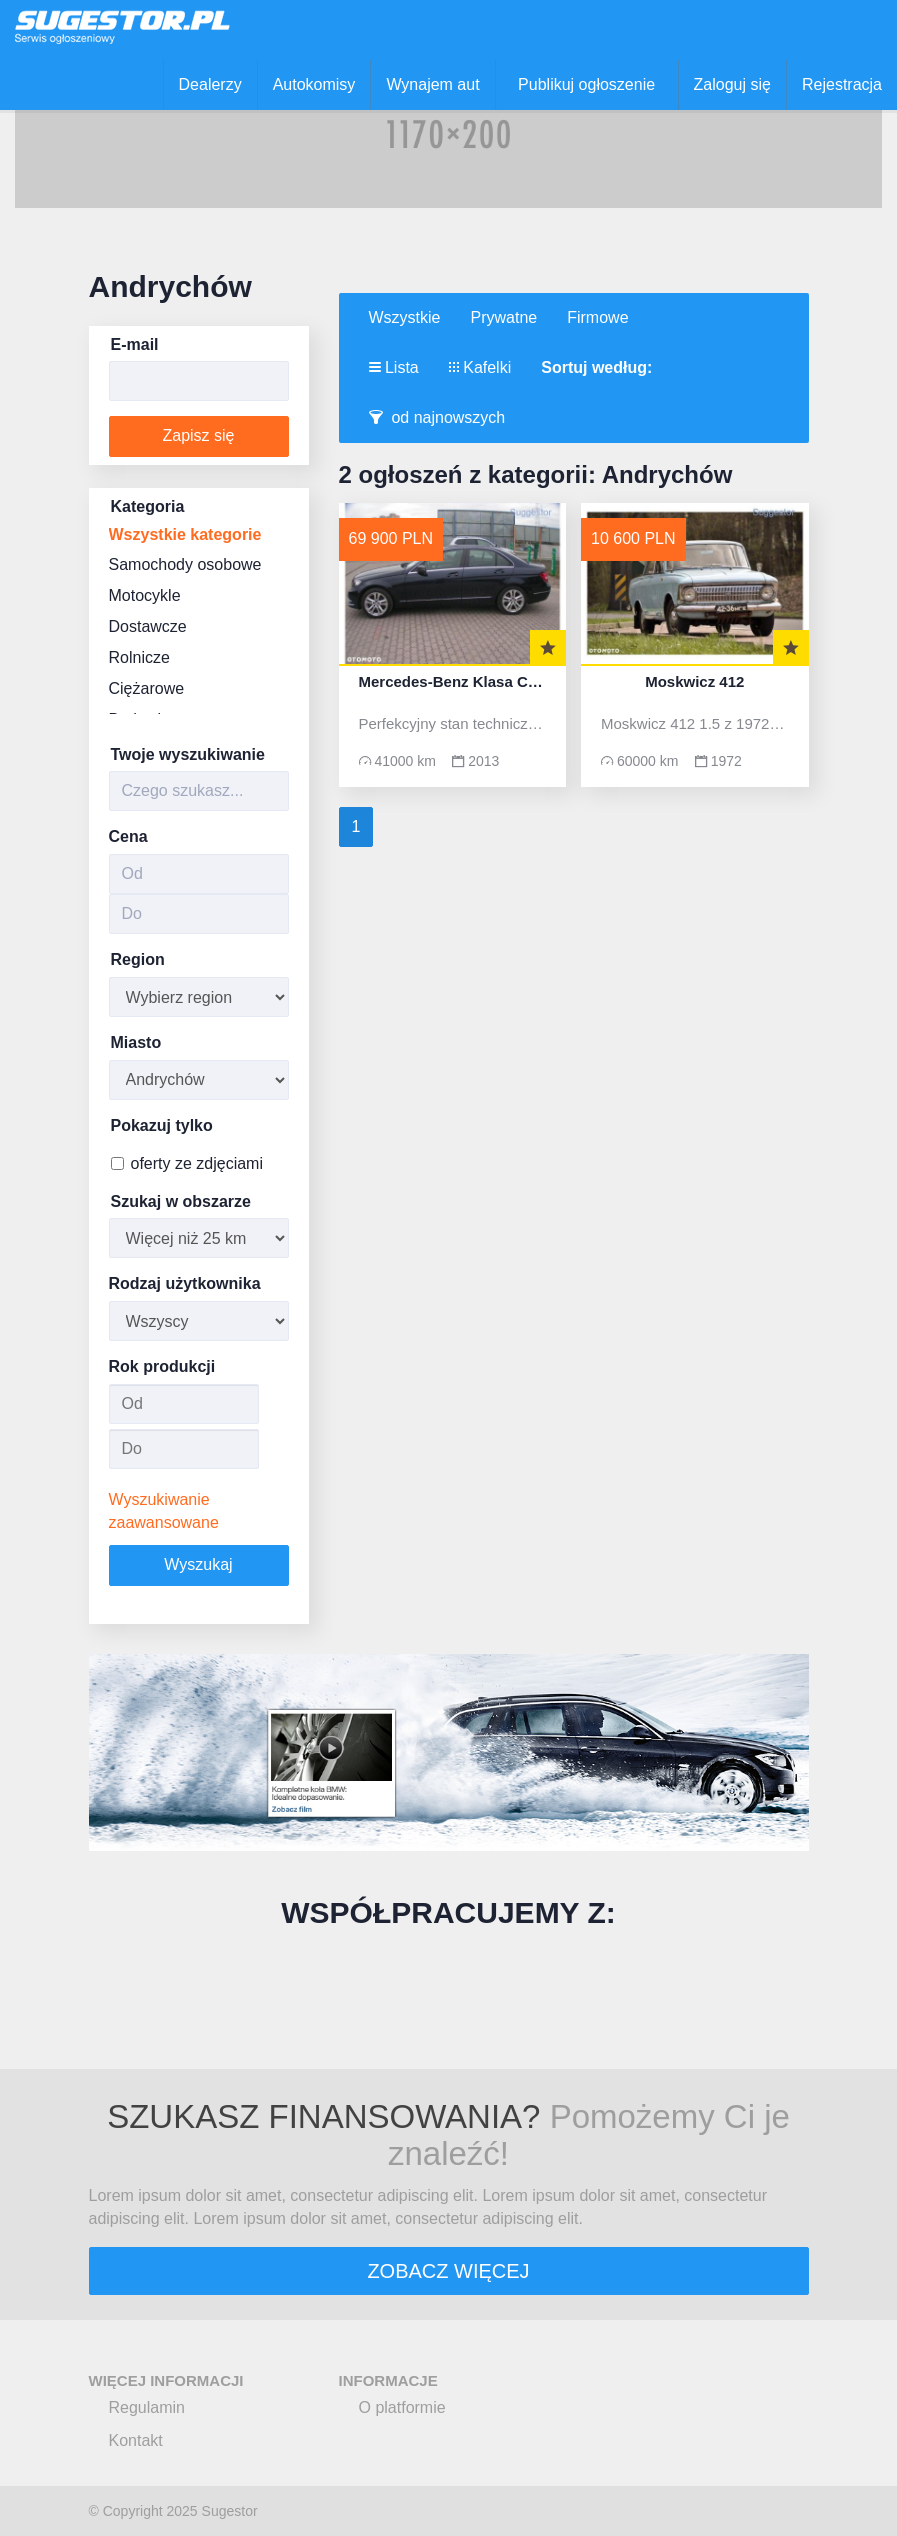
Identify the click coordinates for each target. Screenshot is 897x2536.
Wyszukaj (198, 1564)
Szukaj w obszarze (181, 1201)
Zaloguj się (732, 84)
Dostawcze (148, 626)
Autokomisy (314, 84)
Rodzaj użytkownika (185, 1283)
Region (138, 959)
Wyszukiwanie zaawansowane (164, 1511)
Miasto (136, 1042)
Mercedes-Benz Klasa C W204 (453, 682)
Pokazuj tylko (162, 1125)
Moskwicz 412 (694, 682)
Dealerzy (210, 84)
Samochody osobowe (185, 564)
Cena (128, 836)
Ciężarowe (147, 688)
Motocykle (145, 595)
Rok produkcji (162, 1366)
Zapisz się (198, 435)
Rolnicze (139, 657)
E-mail (135, 344)
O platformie (402, 2407)
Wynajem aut (432, 84)
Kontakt (136, 2440)
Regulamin (147, 2407)
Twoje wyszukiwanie (188, 754)
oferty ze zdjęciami (187, 1163)
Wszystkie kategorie (185, 534)
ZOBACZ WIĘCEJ (448, 2271)
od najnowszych (437, 417)
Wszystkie (405, 317)
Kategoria (148, 506)
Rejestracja (842, 84)
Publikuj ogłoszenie (586, 84)
